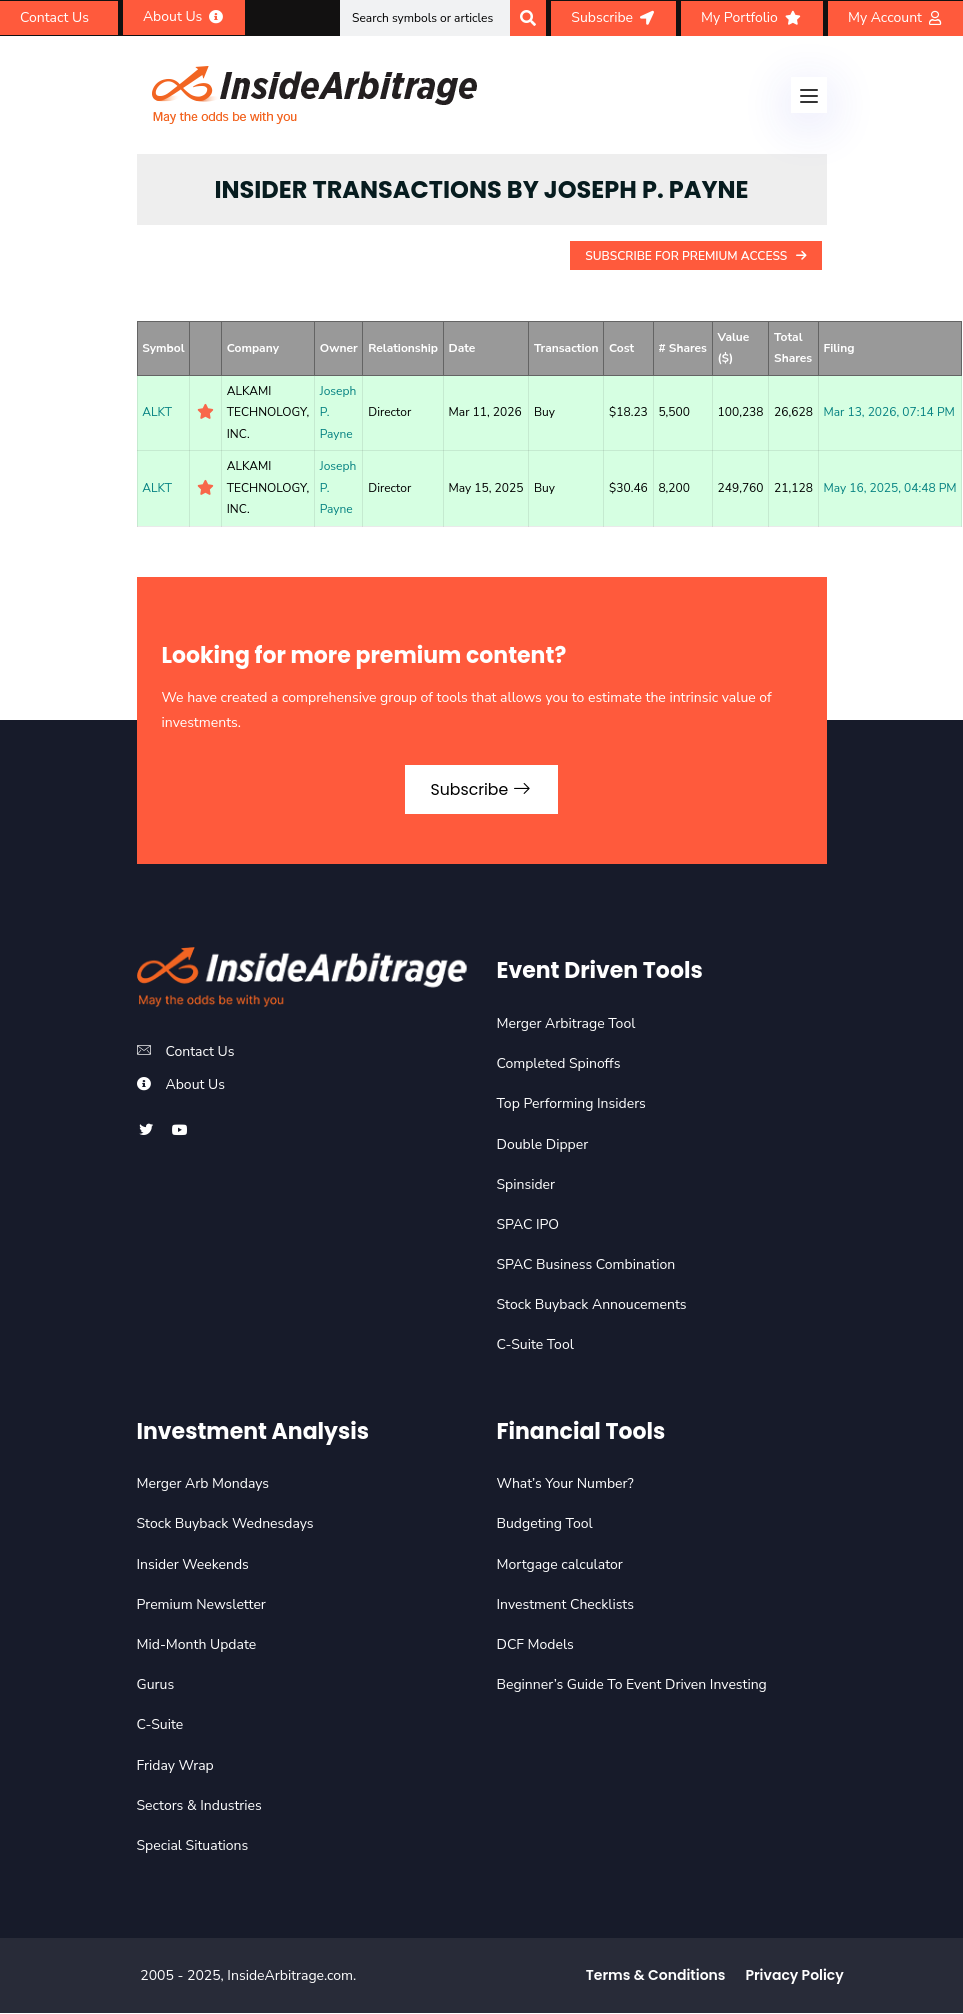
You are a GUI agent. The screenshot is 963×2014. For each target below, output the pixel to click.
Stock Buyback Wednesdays (225, 1525)
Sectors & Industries (199, 1806)
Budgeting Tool (545, 1525)
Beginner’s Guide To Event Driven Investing (632, 1685)
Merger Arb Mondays (203, 1484)
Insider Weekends (193, 1565)
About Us (195, 1085)
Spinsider (526, 1185)
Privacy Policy (794, 1976)
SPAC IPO (528, 1225)
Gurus (156, 1685)
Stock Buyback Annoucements (592, 1305)
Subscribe (481, 789)
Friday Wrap (175, 1766)
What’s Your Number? (565, 1484)
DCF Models (535, 1645)
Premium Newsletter (201, 1605)
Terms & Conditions (656, 1976)
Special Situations (193, 1846)
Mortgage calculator (560, 1565)
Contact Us (200, 1052)
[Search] (528, 18)
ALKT (157, 412)
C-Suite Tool (535, 1346)
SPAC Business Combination (586, 1265)
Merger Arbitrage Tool (566, 1024)
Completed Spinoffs (559, 1064)
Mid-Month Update (197, 1645)
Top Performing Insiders (571, 1104)
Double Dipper (543, 1145)
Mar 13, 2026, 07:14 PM (888, 412)
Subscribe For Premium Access (695, 256)
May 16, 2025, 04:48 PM (889, 488)
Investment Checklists (565, 1605)
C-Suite (160, 1725)
